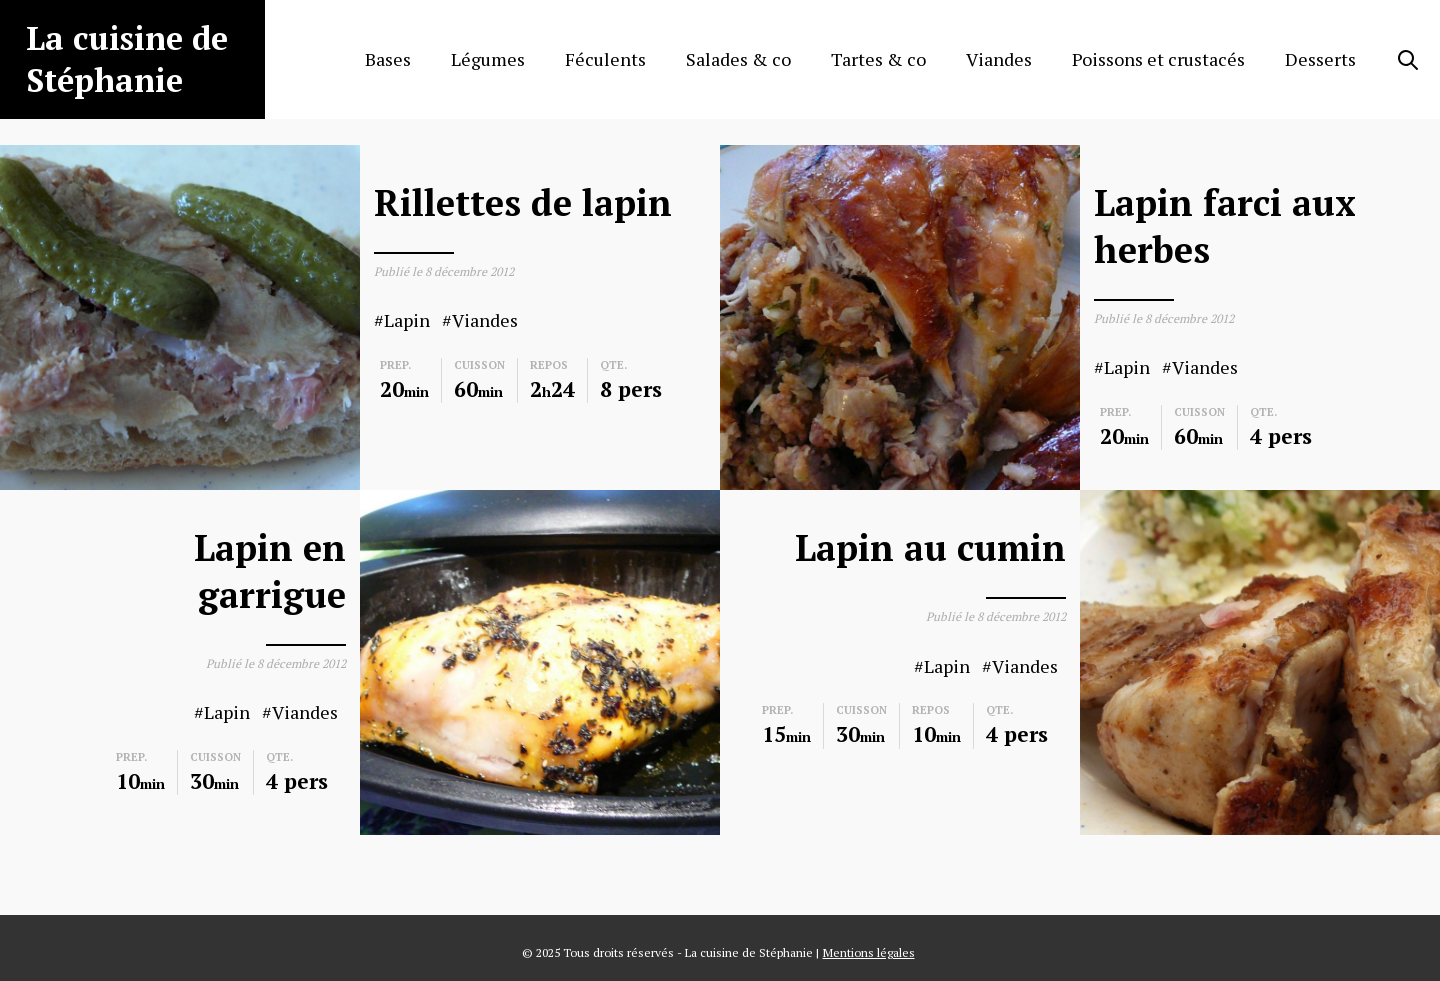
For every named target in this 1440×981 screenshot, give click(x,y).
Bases (388, 59)
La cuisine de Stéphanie (127, 59)
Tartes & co (878, 59)
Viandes (999, 59)
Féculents (605, 59)
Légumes (488, 59)
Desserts (1320, 59)
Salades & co (738, 59)
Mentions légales (869, 952)
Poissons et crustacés (1158, 59)
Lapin (407, 320)
